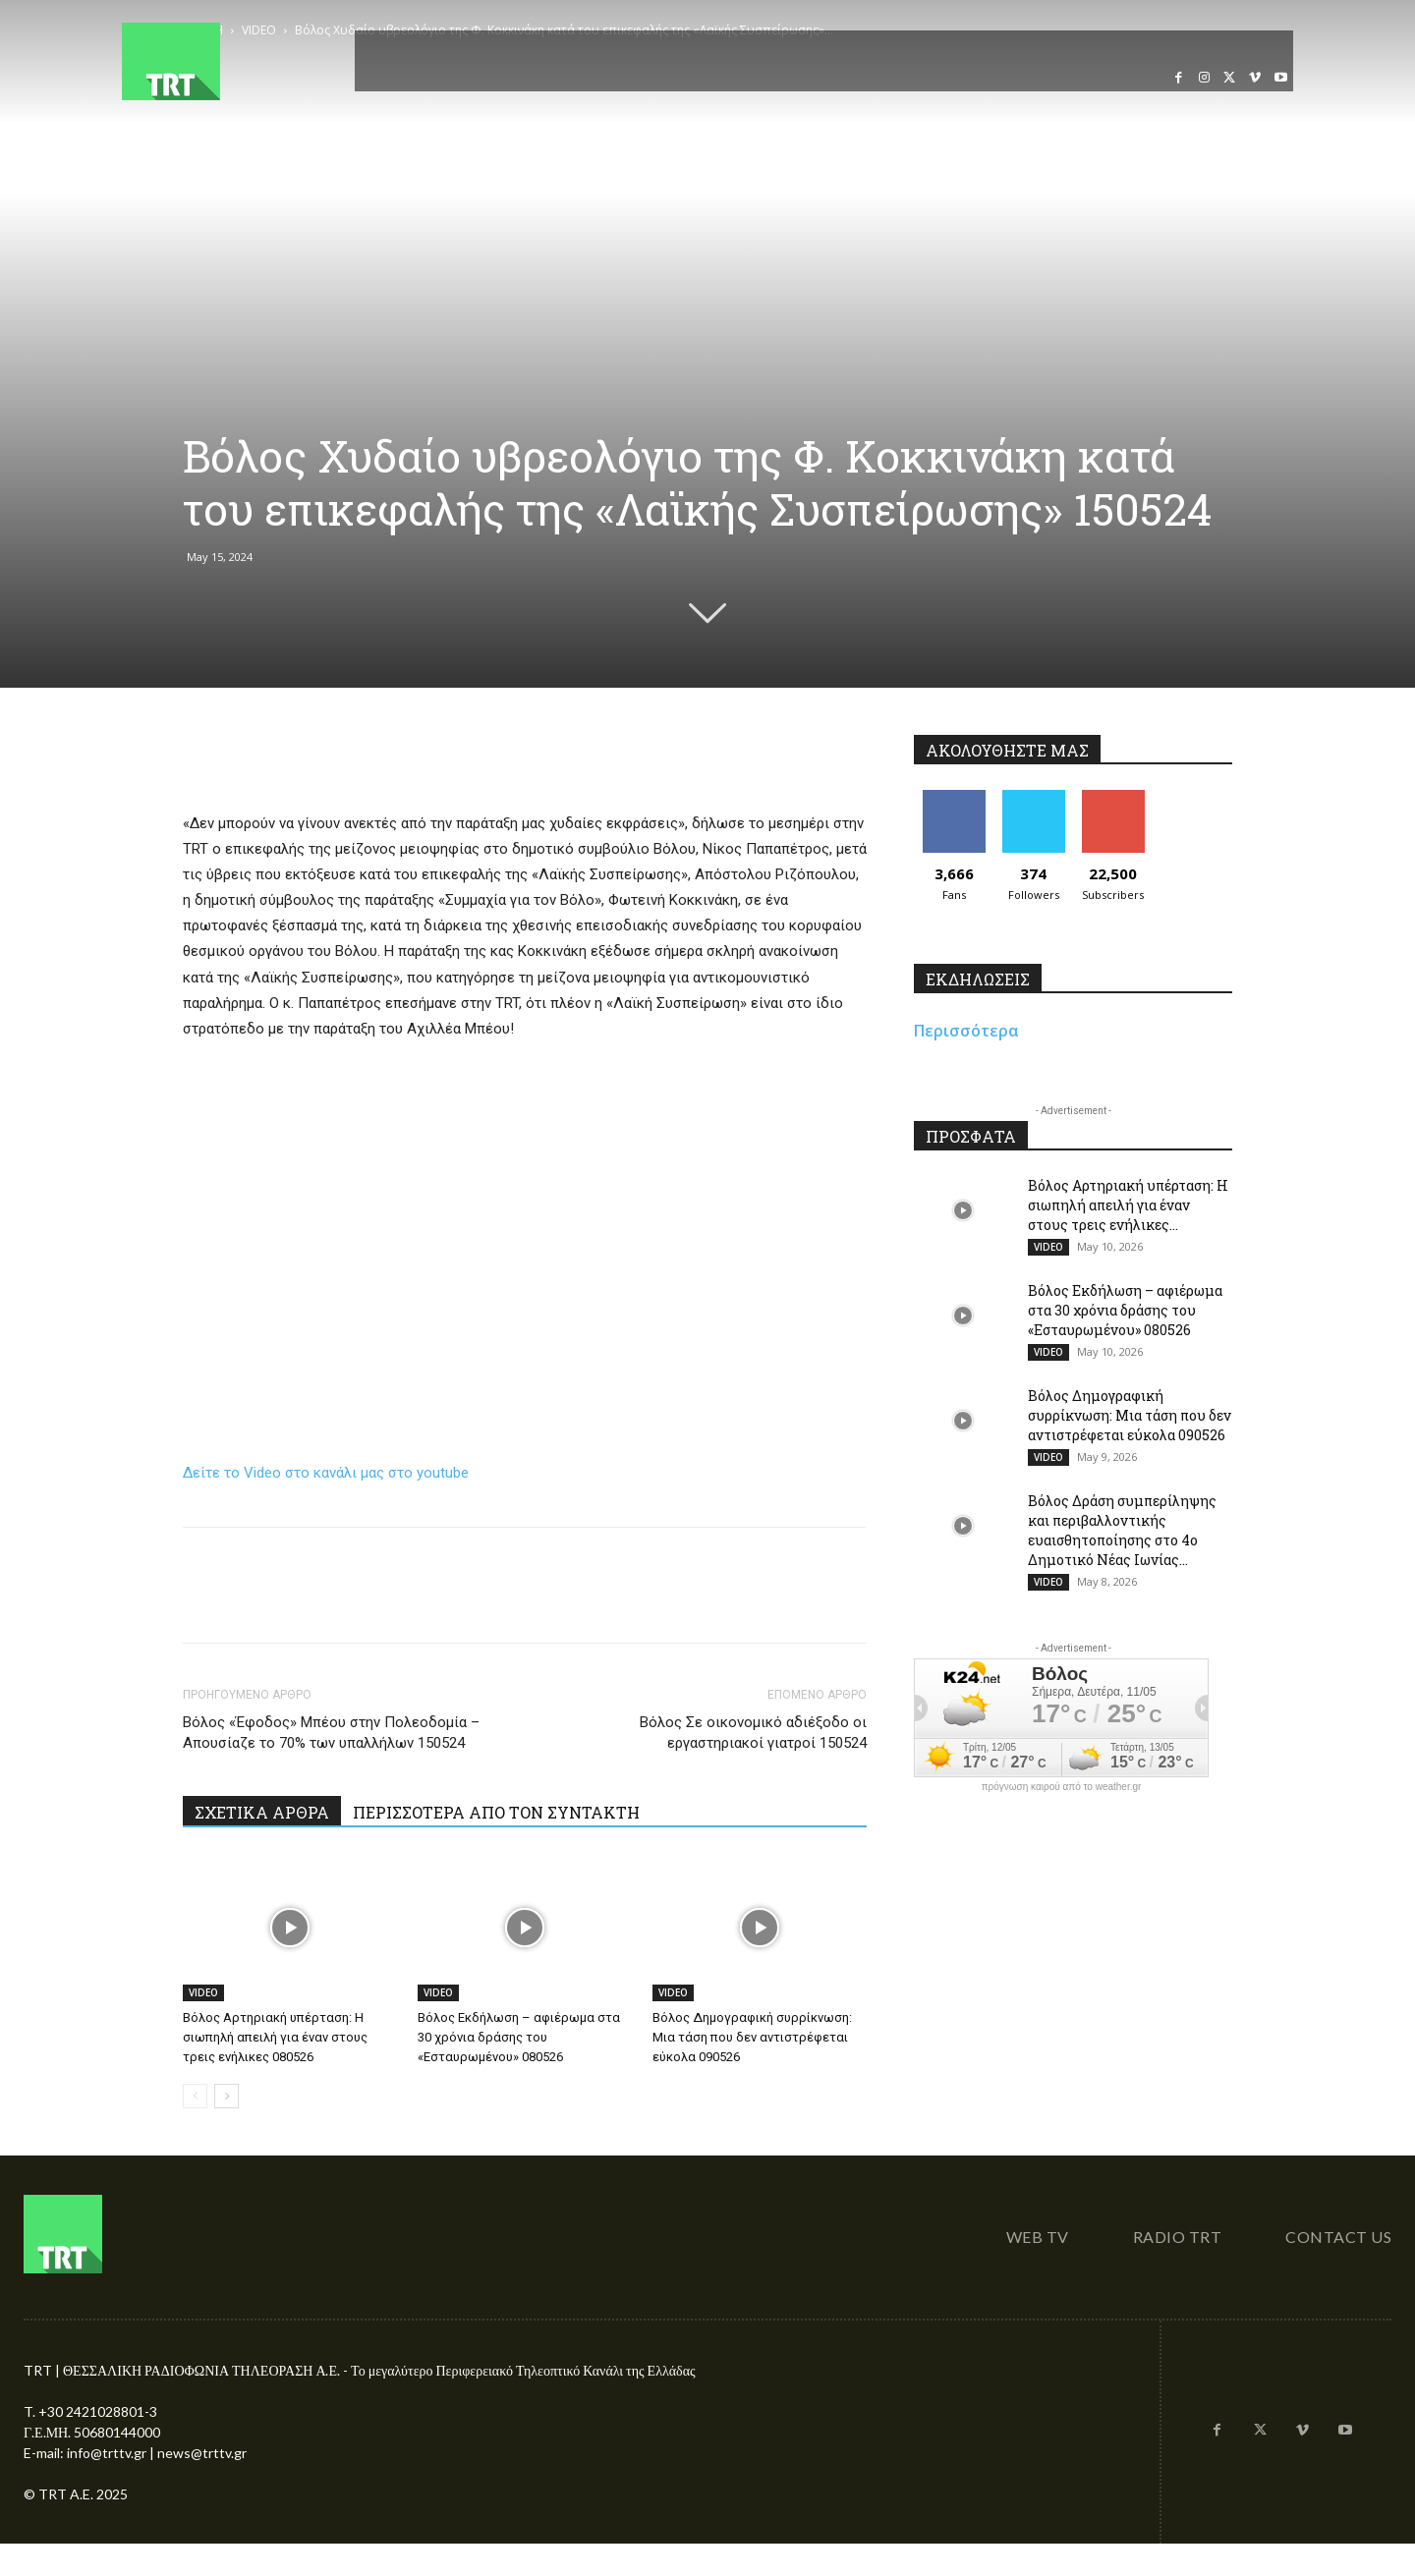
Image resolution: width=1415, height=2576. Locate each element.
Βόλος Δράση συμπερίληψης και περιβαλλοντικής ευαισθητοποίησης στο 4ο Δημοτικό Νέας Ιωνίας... (1122, 1530)
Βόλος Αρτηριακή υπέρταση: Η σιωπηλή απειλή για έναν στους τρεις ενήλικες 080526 (275, 2037)
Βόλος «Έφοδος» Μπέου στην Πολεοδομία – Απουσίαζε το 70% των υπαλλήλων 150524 (331, 1732)
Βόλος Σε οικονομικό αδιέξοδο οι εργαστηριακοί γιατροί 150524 (753, 1732)
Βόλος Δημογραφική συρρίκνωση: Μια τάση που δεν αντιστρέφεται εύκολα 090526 (752, 2037)
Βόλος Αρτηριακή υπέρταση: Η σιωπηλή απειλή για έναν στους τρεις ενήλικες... (1128, 1205)
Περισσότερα (966, 1030)
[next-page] (226, 2096)
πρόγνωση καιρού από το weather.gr (1062, 1787)
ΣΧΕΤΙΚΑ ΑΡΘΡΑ (262, 1812)
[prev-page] (195, 2096)
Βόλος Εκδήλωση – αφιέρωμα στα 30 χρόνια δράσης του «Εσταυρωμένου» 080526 (519, 2037)
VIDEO (203, 1992)
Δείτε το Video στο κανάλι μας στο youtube (326, 1473)
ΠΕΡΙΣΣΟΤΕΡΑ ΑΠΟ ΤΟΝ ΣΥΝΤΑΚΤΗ (496, 1812)
